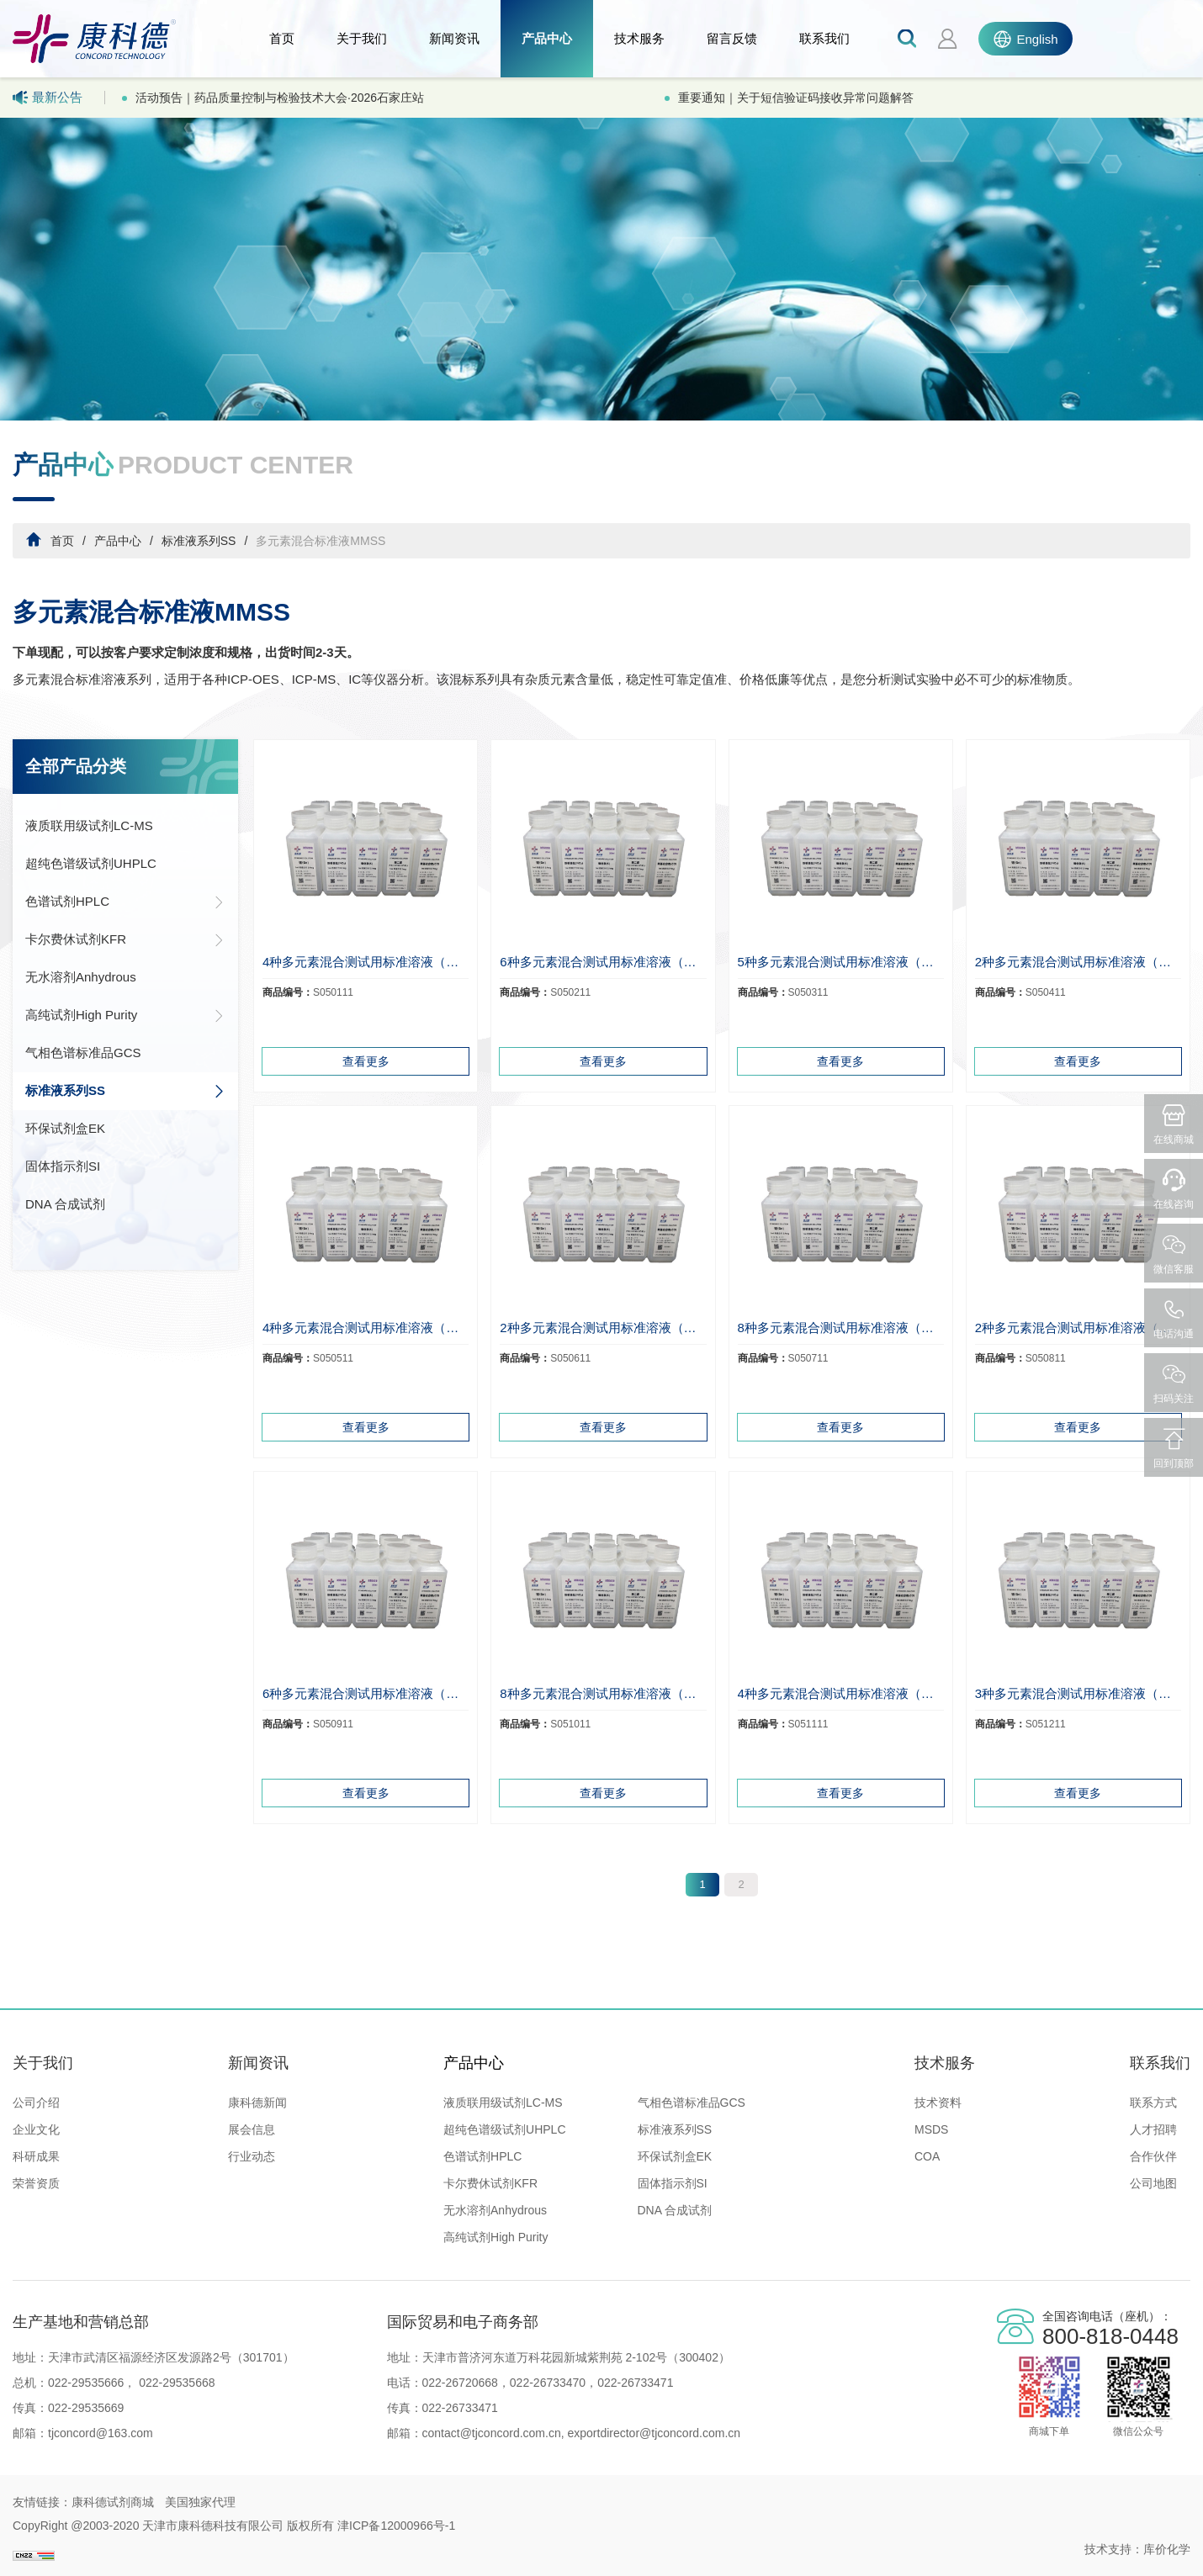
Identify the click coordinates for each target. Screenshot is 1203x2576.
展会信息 (251, 2129)
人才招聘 (1153, 2129)
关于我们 (362, 38)
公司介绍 (36, 2102)
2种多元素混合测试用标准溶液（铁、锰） (1078, 962)
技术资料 (938, 2102)
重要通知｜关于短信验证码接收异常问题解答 (796, 97)
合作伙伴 (1153, 2156)
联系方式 (1153, 2102)
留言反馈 (732, 38)
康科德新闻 (257, 2102)
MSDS (931, 2129)
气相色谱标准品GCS (83, 1052)
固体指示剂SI (62, 1166)
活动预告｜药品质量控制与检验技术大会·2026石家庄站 (279, 97)
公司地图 (1153, 2183)
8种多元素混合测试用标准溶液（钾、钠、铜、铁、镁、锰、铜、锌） (841, 1327)
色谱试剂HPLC (125, 901)
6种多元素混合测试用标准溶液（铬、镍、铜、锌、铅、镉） (603, 962)
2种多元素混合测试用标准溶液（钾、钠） (1078, 1327)
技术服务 (639, 38)
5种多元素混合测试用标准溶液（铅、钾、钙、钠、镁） (841, 962)
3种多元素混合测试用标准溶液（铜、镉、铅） (1078, 1693)
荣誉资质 (36, 2183)
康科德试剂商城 (113, 2502)
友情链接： (42, 2502)
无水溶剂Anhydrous (80, 977)
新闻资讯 (454, 38)
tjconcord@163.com (100, 2433)
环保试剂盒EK (65, 1128)
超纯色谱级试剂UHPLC (90, 863)
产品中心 (547, 38)
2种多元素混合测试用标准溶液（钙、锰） (603, 1327)
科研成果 (36, 2156)
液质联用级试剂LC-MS (89, 825)
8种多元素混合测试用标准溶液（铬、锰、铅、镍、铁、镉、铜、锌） (603, 1693)
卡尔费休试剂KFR (125, 939)
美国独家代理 (200, 2502)
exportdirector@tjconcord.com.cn (652, 2433)
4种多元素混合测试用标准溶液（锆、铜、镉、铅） (841, 1693)
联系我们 (824, 38)
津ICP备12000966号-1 (396, 2525)
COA (927, 2156)
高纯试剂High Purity (125, 1015)
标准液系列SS (199, 540)
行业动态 (251, 2156)
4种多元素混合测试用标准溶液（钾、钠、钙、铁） (365, 1327)
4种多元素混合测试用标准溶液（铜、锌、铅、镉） (365, 962)
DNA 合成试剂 (65, 1204)
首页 (281, 38)
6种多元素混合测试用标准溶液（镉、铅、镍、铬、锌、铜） (365, 1693)
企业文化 (36, 2129)
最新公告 (47, 97)
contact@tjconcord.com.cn (491, 2433)
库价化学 (1166, 2549)
